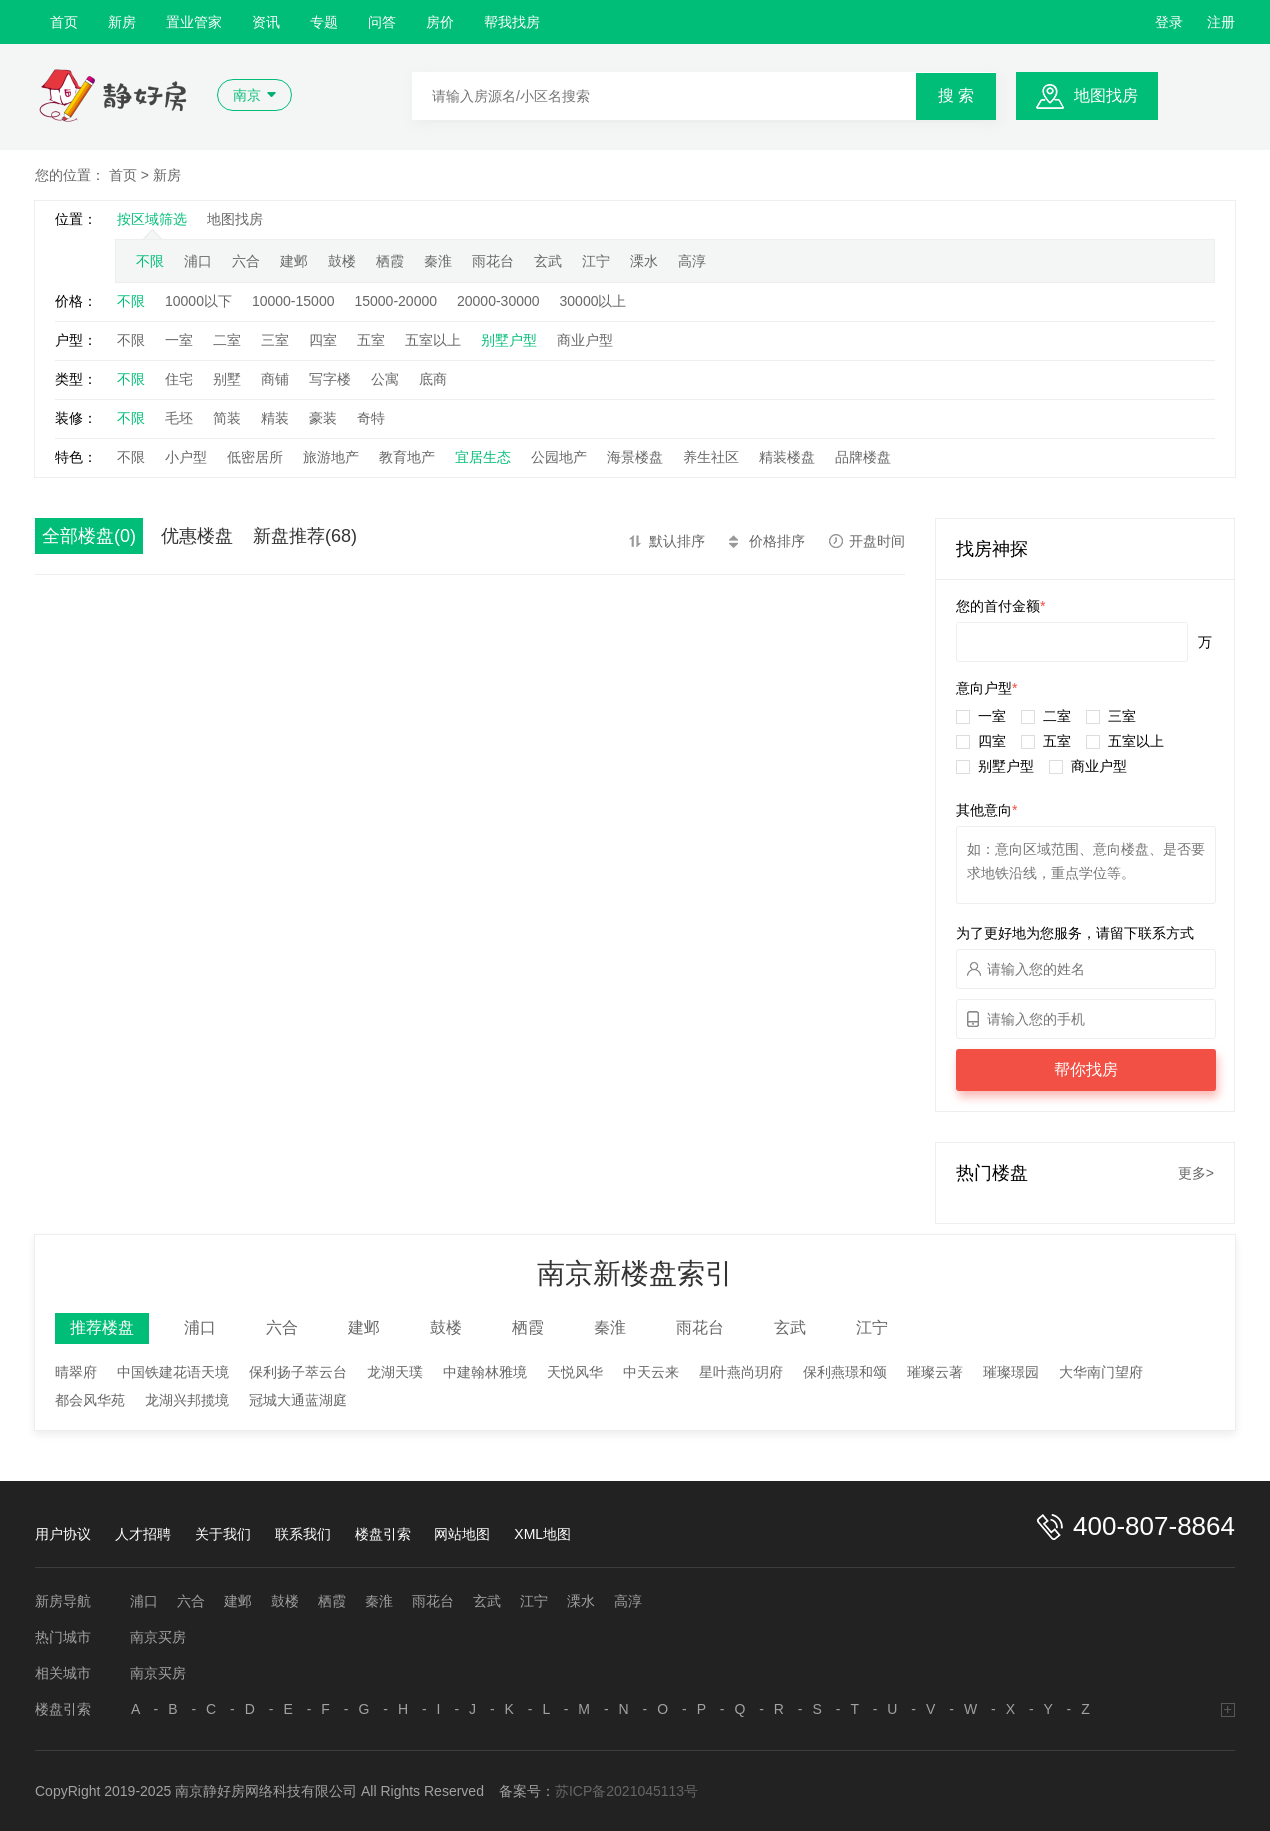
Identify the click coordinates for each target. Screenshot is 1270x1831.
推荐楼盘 (102, 1327)
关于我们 (223, 1534)
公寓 (385, 379)
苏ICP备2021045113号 (626, 1791)
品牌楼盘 (863, 457)
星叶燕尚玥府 (741, 1372)
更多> (1196, 1173)
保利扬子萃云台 (298, 1372)
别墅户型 (509, 340)
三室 (275, 340)
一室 (179, 340)
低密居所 (255, 457)
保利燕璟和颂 (845, 1372)
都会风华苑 (90, 1400)
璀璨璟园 (1011, 1372)
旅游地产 (331, 457)
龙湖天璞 (395, 1372)
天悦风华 (575, 1372)
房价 (440, 22)
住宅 (179, 379)
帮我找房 (512, 22)
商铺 (275, 379)
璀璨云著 (935, 1372)
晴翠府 (76, 1372)
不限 (150, 261)
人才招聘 (143, 1534)
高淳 (692, 261)
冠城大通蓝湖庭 (298, 1400)
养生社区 (711, 457)
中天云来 (651, 1372)
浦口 (198, 261)
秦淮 (438, 261)
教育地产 (407, 457)
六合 (246, 261)
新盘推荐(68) (305, 536)
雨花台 (493, 261)
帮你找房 (1086, 1069)
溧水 (644, 261)
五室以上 (433, 340)
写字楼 (330, 379)
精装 (275, 418)
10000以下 (198, 301)
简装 (227, 418)
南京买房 (158, 1637)
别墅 (227, 379)
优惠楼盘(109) (197, 540)
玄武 (548, 261)
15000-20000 (395, 301)
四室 (323, 340)
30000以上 (593, 301)
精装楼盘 (787, 457)
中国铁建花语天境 (173, 1372)
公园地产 (559, 457)
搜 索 (956, 95)
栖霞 (390, 261)
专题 (324, 22)
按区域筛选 (152, 219)
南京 (247, 95)
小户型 (186, 457)
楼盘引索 (383, 1534)
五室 (371, 340)
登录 (1169, 22)
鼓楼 (342, 261)
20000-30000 (498, 301)
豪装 (323, 418)
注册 (1221, 22)
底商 (433, 379)
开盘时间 (877, 541)
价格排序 (777, 541)
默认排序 (677, 541)
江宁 (596, 261)
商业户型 (585, 340)
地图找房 (1106, 95)
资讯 (266, 22)
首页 (64, 22)
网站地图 (462, 1534)
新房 (122, 22)
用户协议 (63, 1534)
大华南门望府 (1101, 1372)
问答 (382, 22)
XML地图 (542, 1534)
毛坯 (179, 418)
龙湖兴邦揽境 (187, 1400)
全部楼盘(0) (89, 536)
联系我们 (303, 1534)
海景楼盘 (635, 457)
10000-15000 (293, 301)
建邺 (294, 261)
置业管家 (194, 22)
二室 (227, 340)
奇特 (371, 418)
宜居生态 (483, 457)
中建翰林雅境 (485, 1372)
